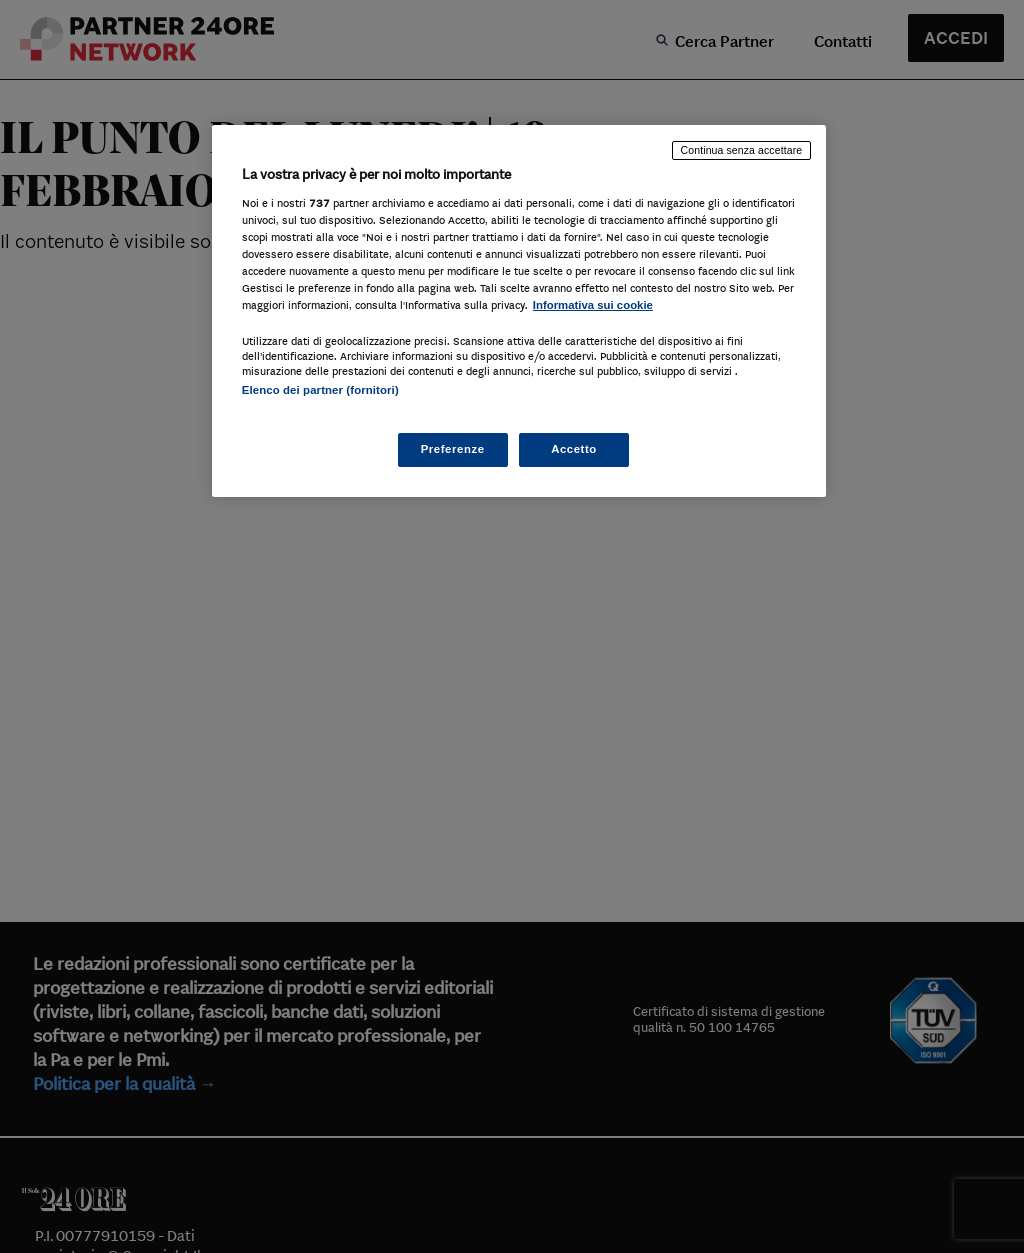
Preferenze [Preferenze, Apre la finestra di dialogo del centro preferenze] (453, 449)
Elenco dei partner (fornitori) (320, 390)
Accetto (574, 449)
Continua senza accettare (742, 150)
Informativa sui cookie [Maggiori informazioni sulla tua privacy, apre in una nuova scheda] (593, 305)
